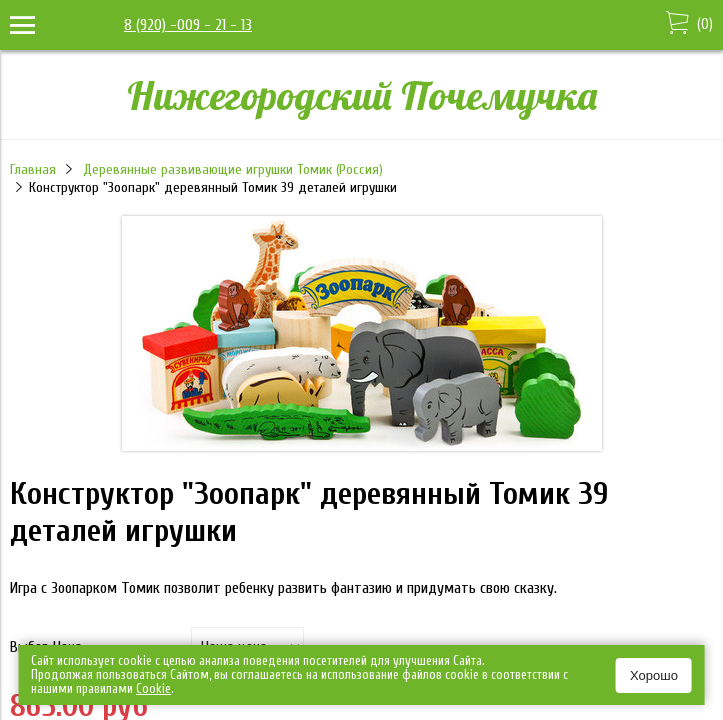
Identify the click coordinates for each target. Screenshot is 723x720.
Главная (33, 169)
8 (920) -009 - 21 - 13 (188, 25)
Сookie (153, 688)
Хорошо (654, 675)
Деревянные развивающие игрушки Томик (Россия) (233, 169)
